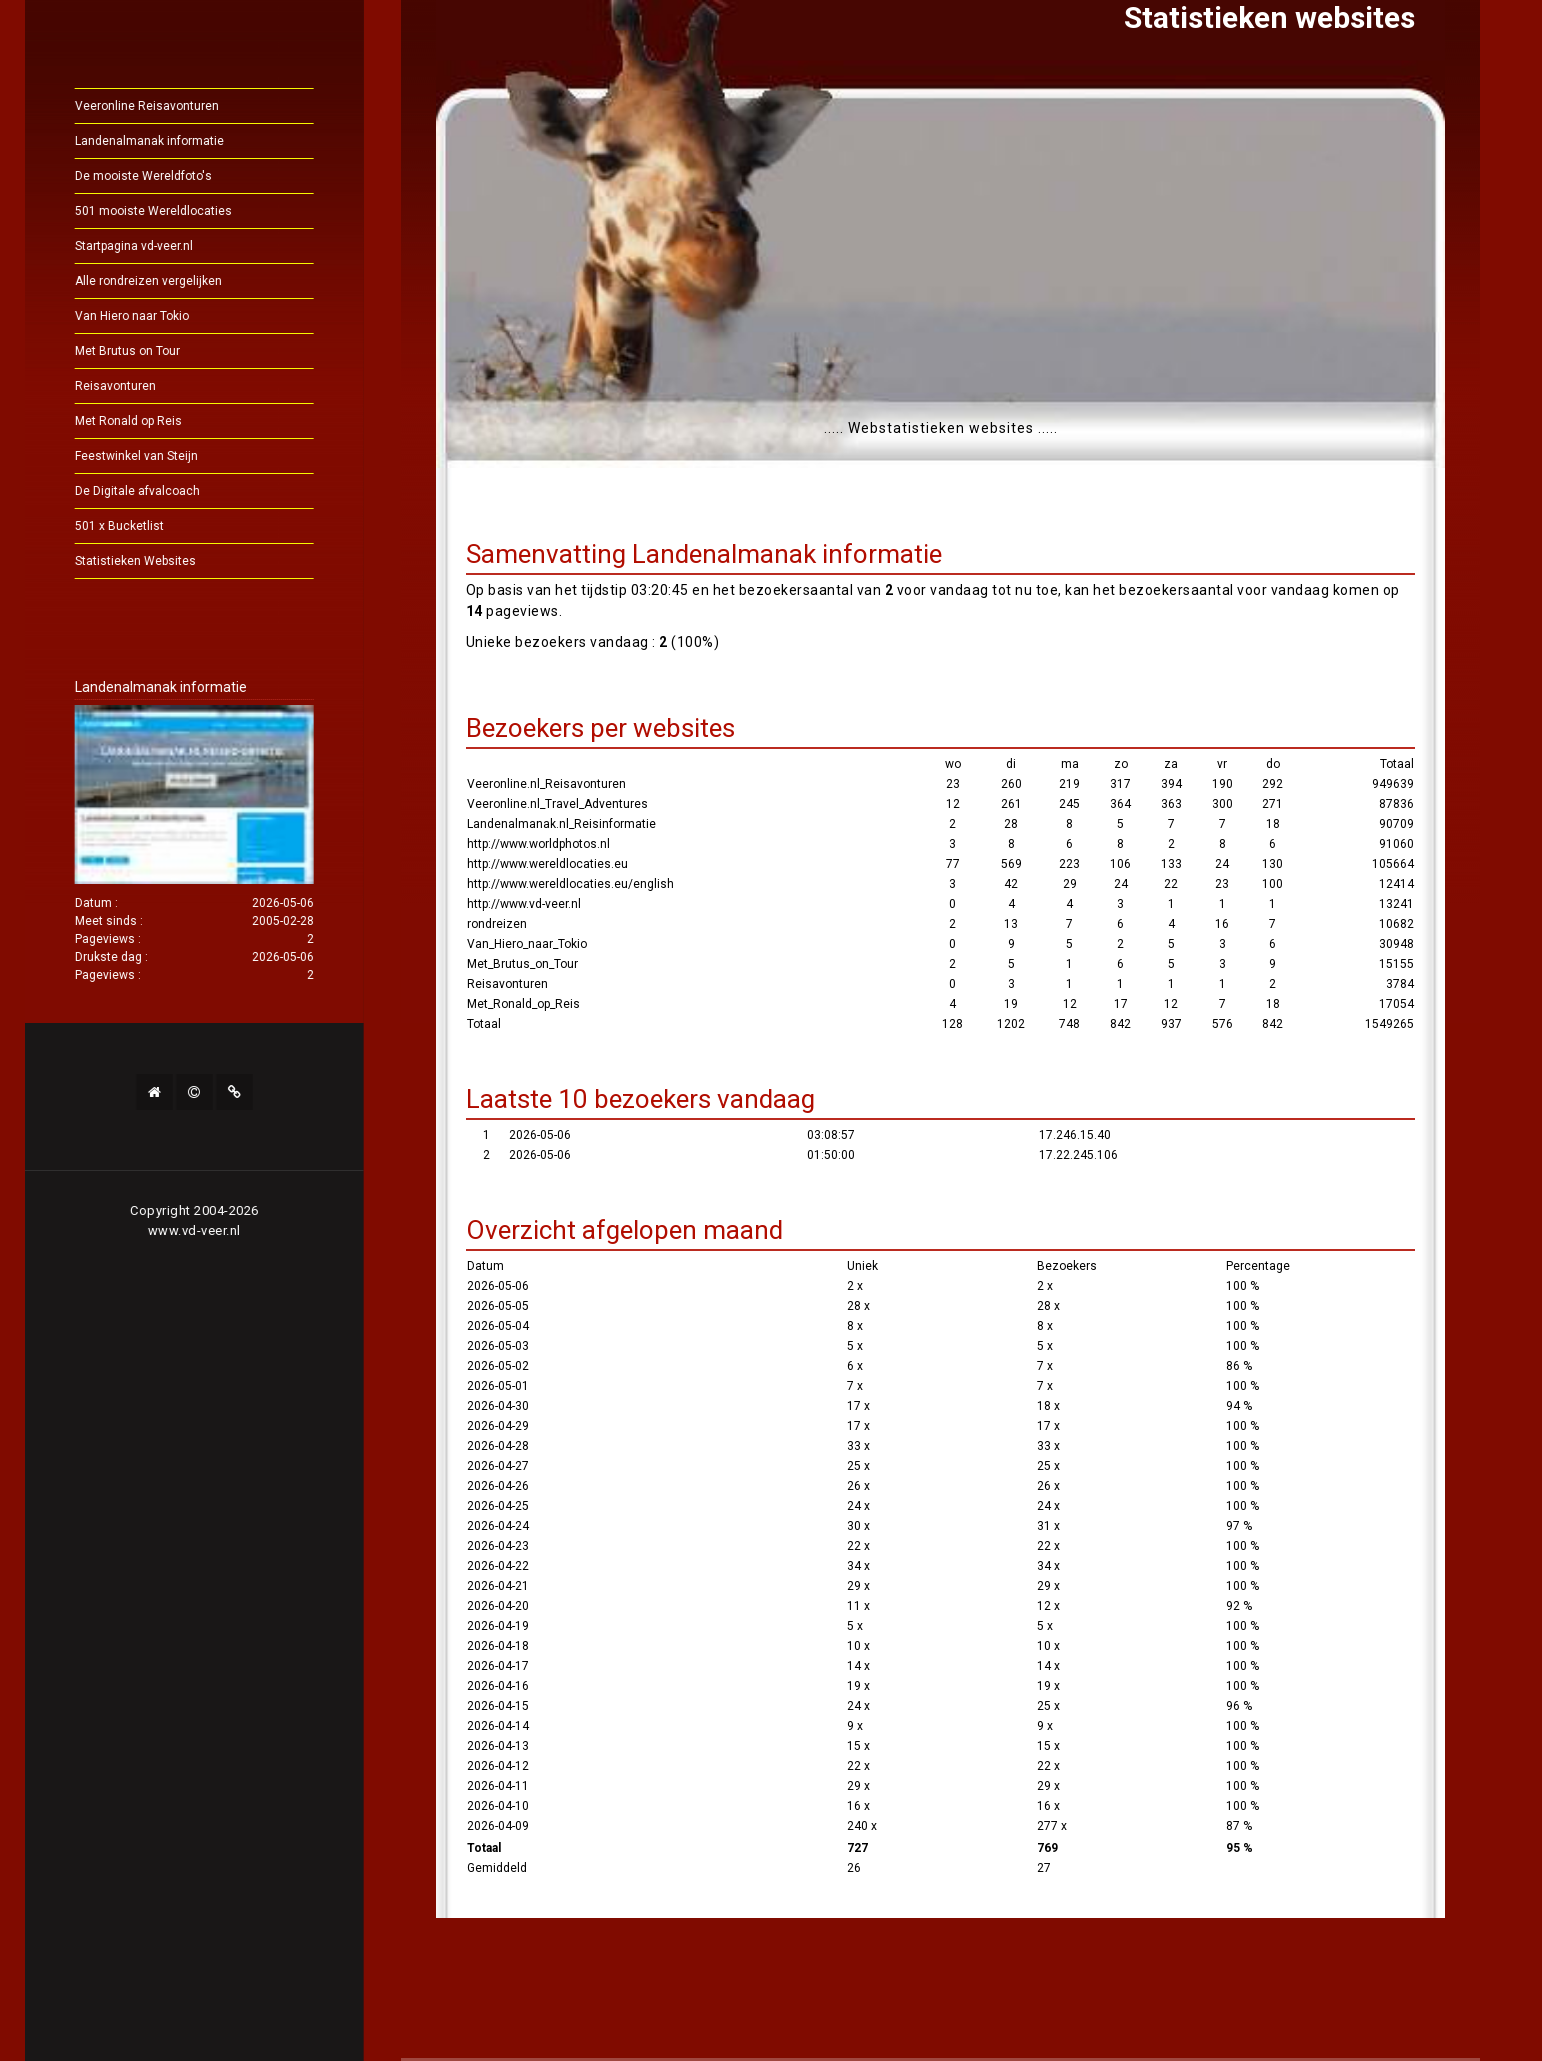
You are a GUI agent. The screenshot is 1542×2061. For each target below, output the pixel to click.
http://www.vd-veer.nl (524, 904)
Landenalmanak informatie (186, 141)
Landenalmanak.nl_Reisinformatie (561, 824)
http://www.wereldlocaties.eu (547, 864)
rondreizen (497, 924)
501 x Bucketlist (156, 526)
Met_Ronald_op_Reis (523, 1004)
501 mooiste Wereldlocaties (190, 211)
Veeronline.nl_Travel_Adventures (557, 804)
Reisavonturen (152, 386)
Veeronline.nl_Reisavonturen (546, 784)
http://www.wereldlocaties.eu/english (570, 884)
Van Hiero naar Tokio (169, 316)
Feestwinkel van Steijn (173, 456)
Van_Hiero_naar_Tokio (527, 944)
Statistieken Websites (172, 561)
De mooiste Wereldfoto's (180, 176)
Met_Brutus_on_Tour (522, 964)
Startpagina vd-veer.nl (171, 246)
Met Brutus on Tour (164, 351)
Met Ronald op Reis (165, 421)
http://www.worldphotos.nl (538, 844)
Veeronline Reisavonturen (184, 106)
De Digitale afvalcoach (174, 491)
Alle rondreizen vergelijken (185, 281)
